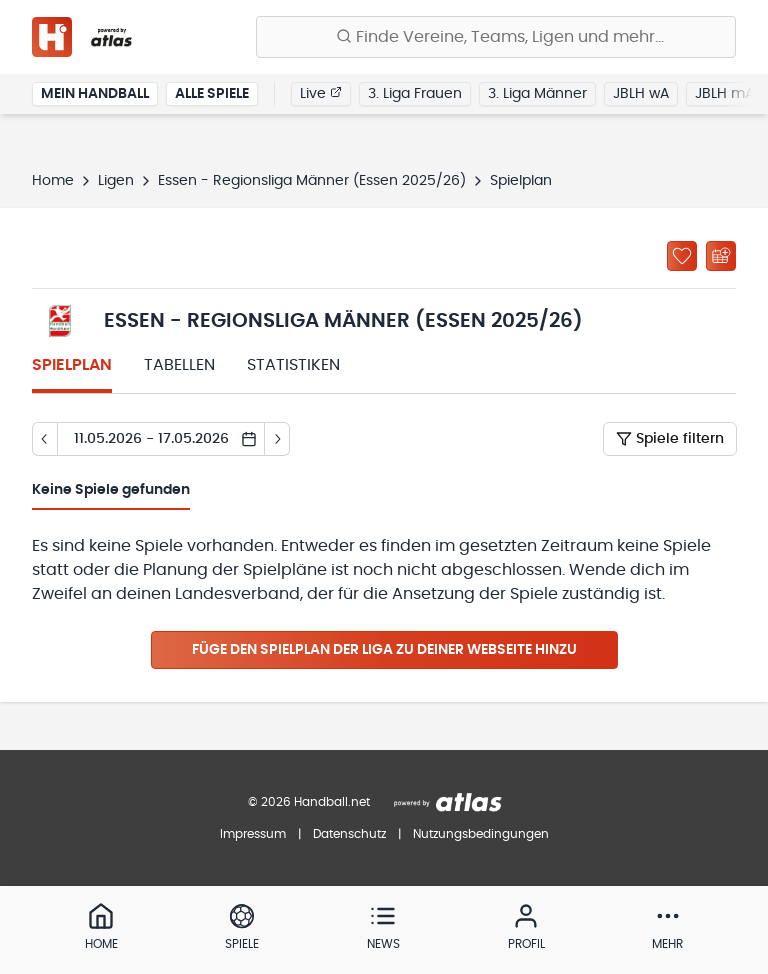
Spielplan (72, 365)
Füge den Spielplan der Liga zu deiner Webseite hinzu (384, 650)
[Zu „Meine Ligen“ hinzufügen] (682, 256)
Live (321, 93)
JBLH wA (641, 94)
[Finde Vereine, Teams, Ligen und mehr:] (496, 37)
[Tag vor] (277, 439)
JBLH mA (724, 94)
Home (53, 181)
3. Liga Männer (537, 94)
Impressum (253, 834)
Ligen (116, 181)
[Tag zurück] (44, 439)
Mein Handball (95, 94)
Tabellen (179, 365)
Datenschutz (349, 834)
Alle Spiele (212, 94)
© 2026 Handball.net (309, 802)
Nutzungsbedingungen (481, 834)
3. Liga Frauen (415, 94)
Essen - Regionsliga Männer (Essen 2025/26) (312, 181)
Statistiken (293, 365)
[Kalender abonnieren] (721, 256)
